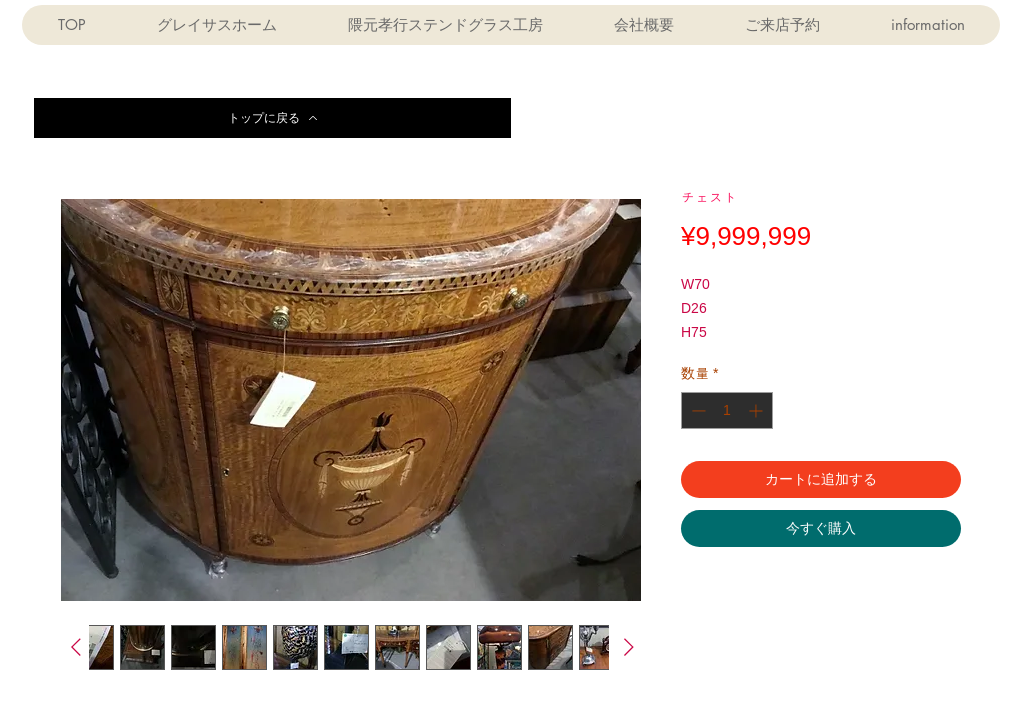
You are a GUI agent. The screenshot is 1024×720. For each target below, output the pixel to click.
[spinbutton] (727, 410)
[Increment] (757, 410)
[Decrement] (696, 410)
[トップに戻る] (272, 118)
